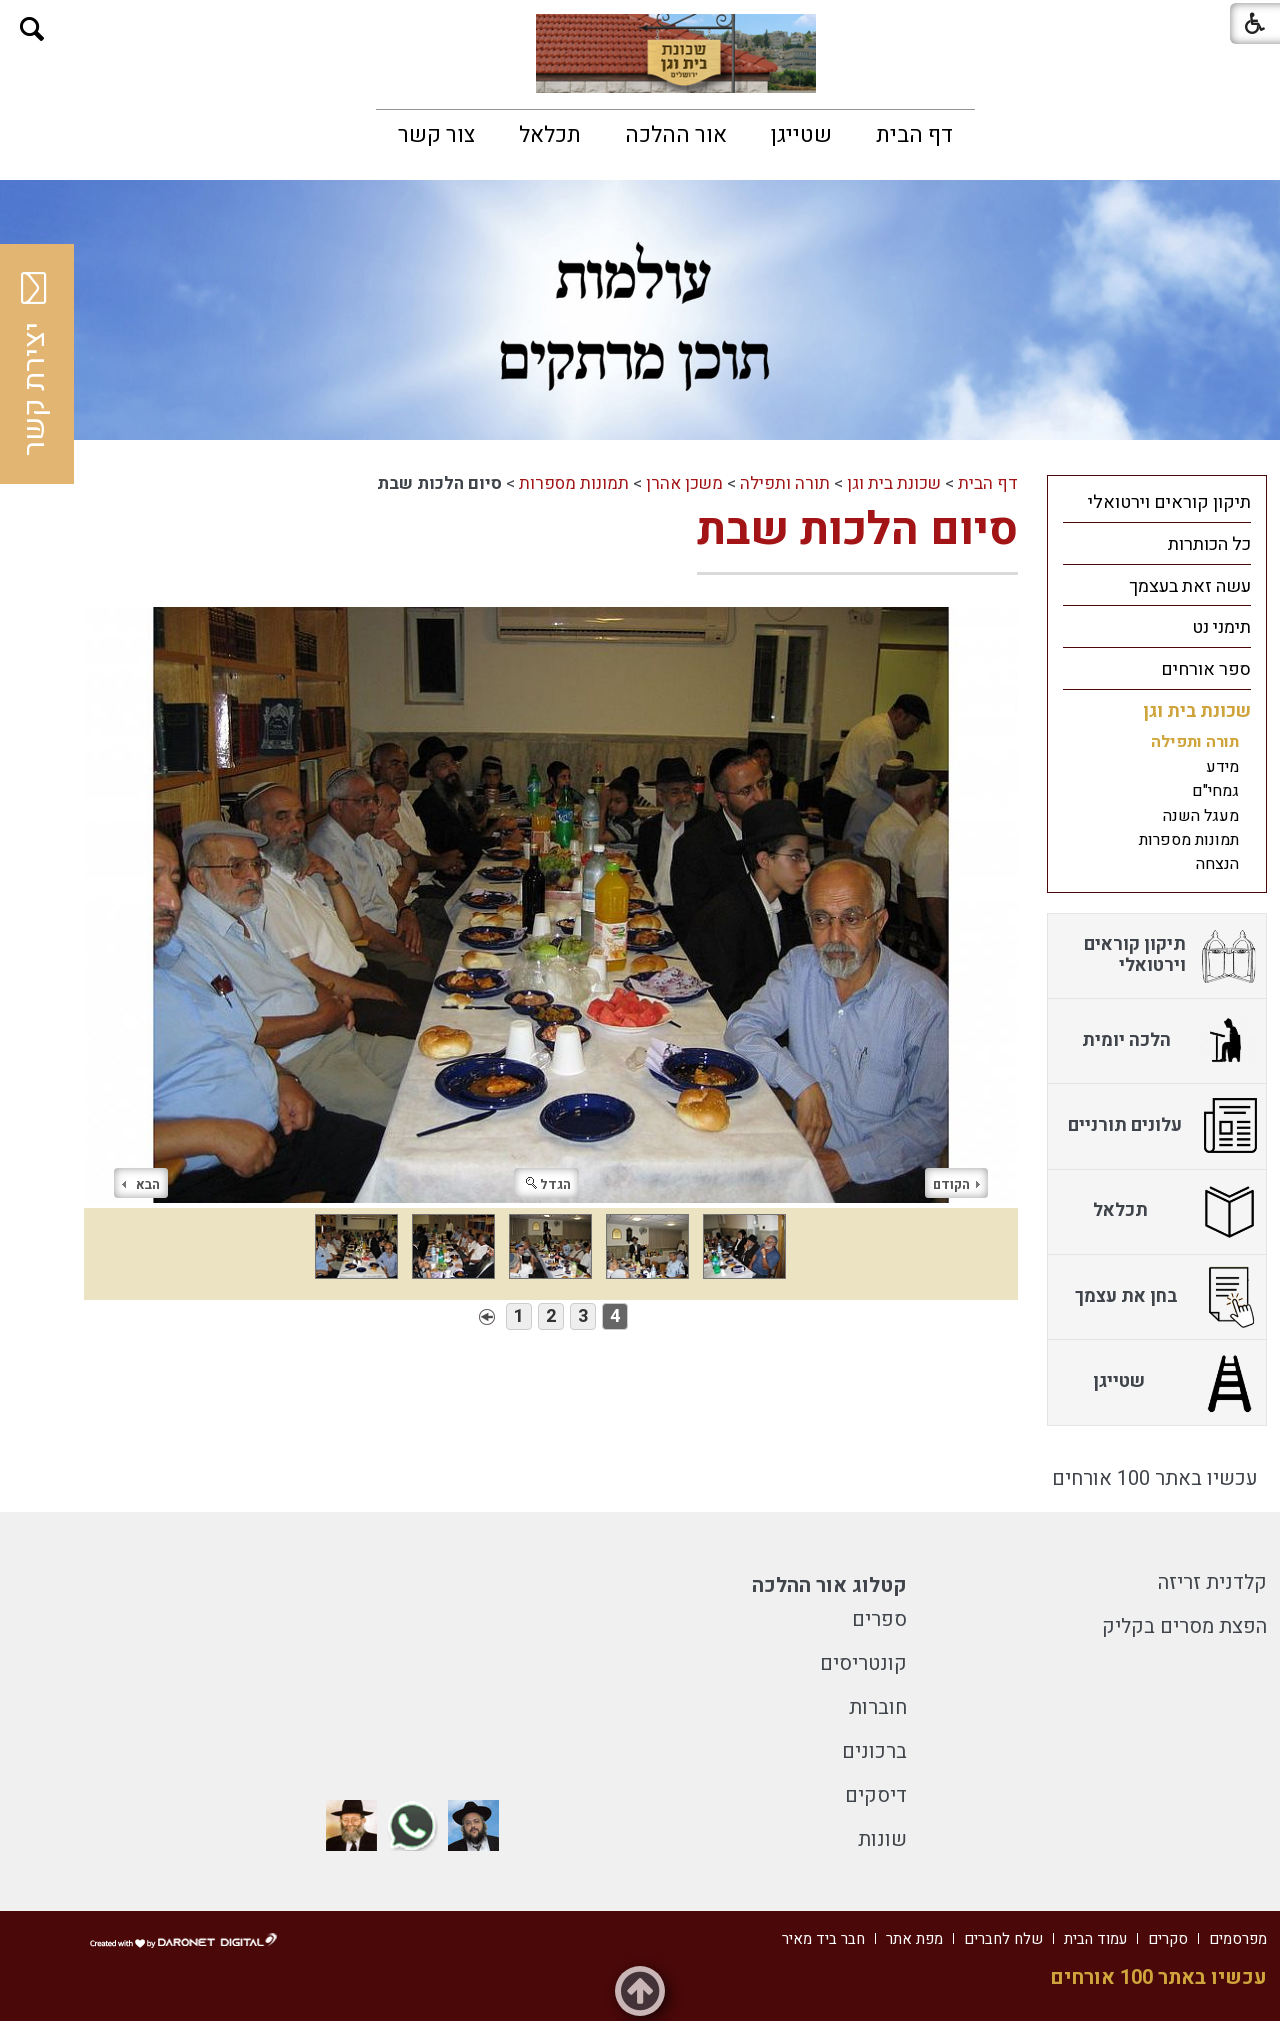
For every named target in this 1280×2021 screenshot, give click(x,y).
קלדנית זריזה (1212, 1582)
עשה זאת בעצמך (1190, 586)
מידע (1222, 767)
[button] (32, 29)
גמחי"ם (1215, 791)
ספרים (879, 1619)
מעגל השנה (1201, 816)
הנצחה (1217, 864)
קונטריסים (863, 1663)
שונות (882, 1839)
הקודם (956, 1184)
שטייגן (801, 135)
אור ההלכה (676, 135)
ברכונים (874, 1751)
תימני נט (1221, 627)
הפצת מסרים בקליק (1184, 1626)
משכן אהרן (684, 483)
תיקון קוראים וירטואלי (1169, 502)
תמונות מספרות (574, 483)
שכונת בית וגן (894, 483)
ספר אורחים (1206, 669)
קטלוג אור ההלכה (829, 1585)
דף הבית (914, 135)
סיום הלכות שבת (857, 530)
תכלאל (550, 135)
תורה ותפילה (785, 483)
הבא (141, 1184)
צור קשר (436, 135)
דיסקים (876, 1795)
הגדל (548, 1184)
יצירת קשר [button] (35, 364)
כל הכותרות (1209, 544)
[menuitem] (914, 135)
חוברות (878, 1707)
